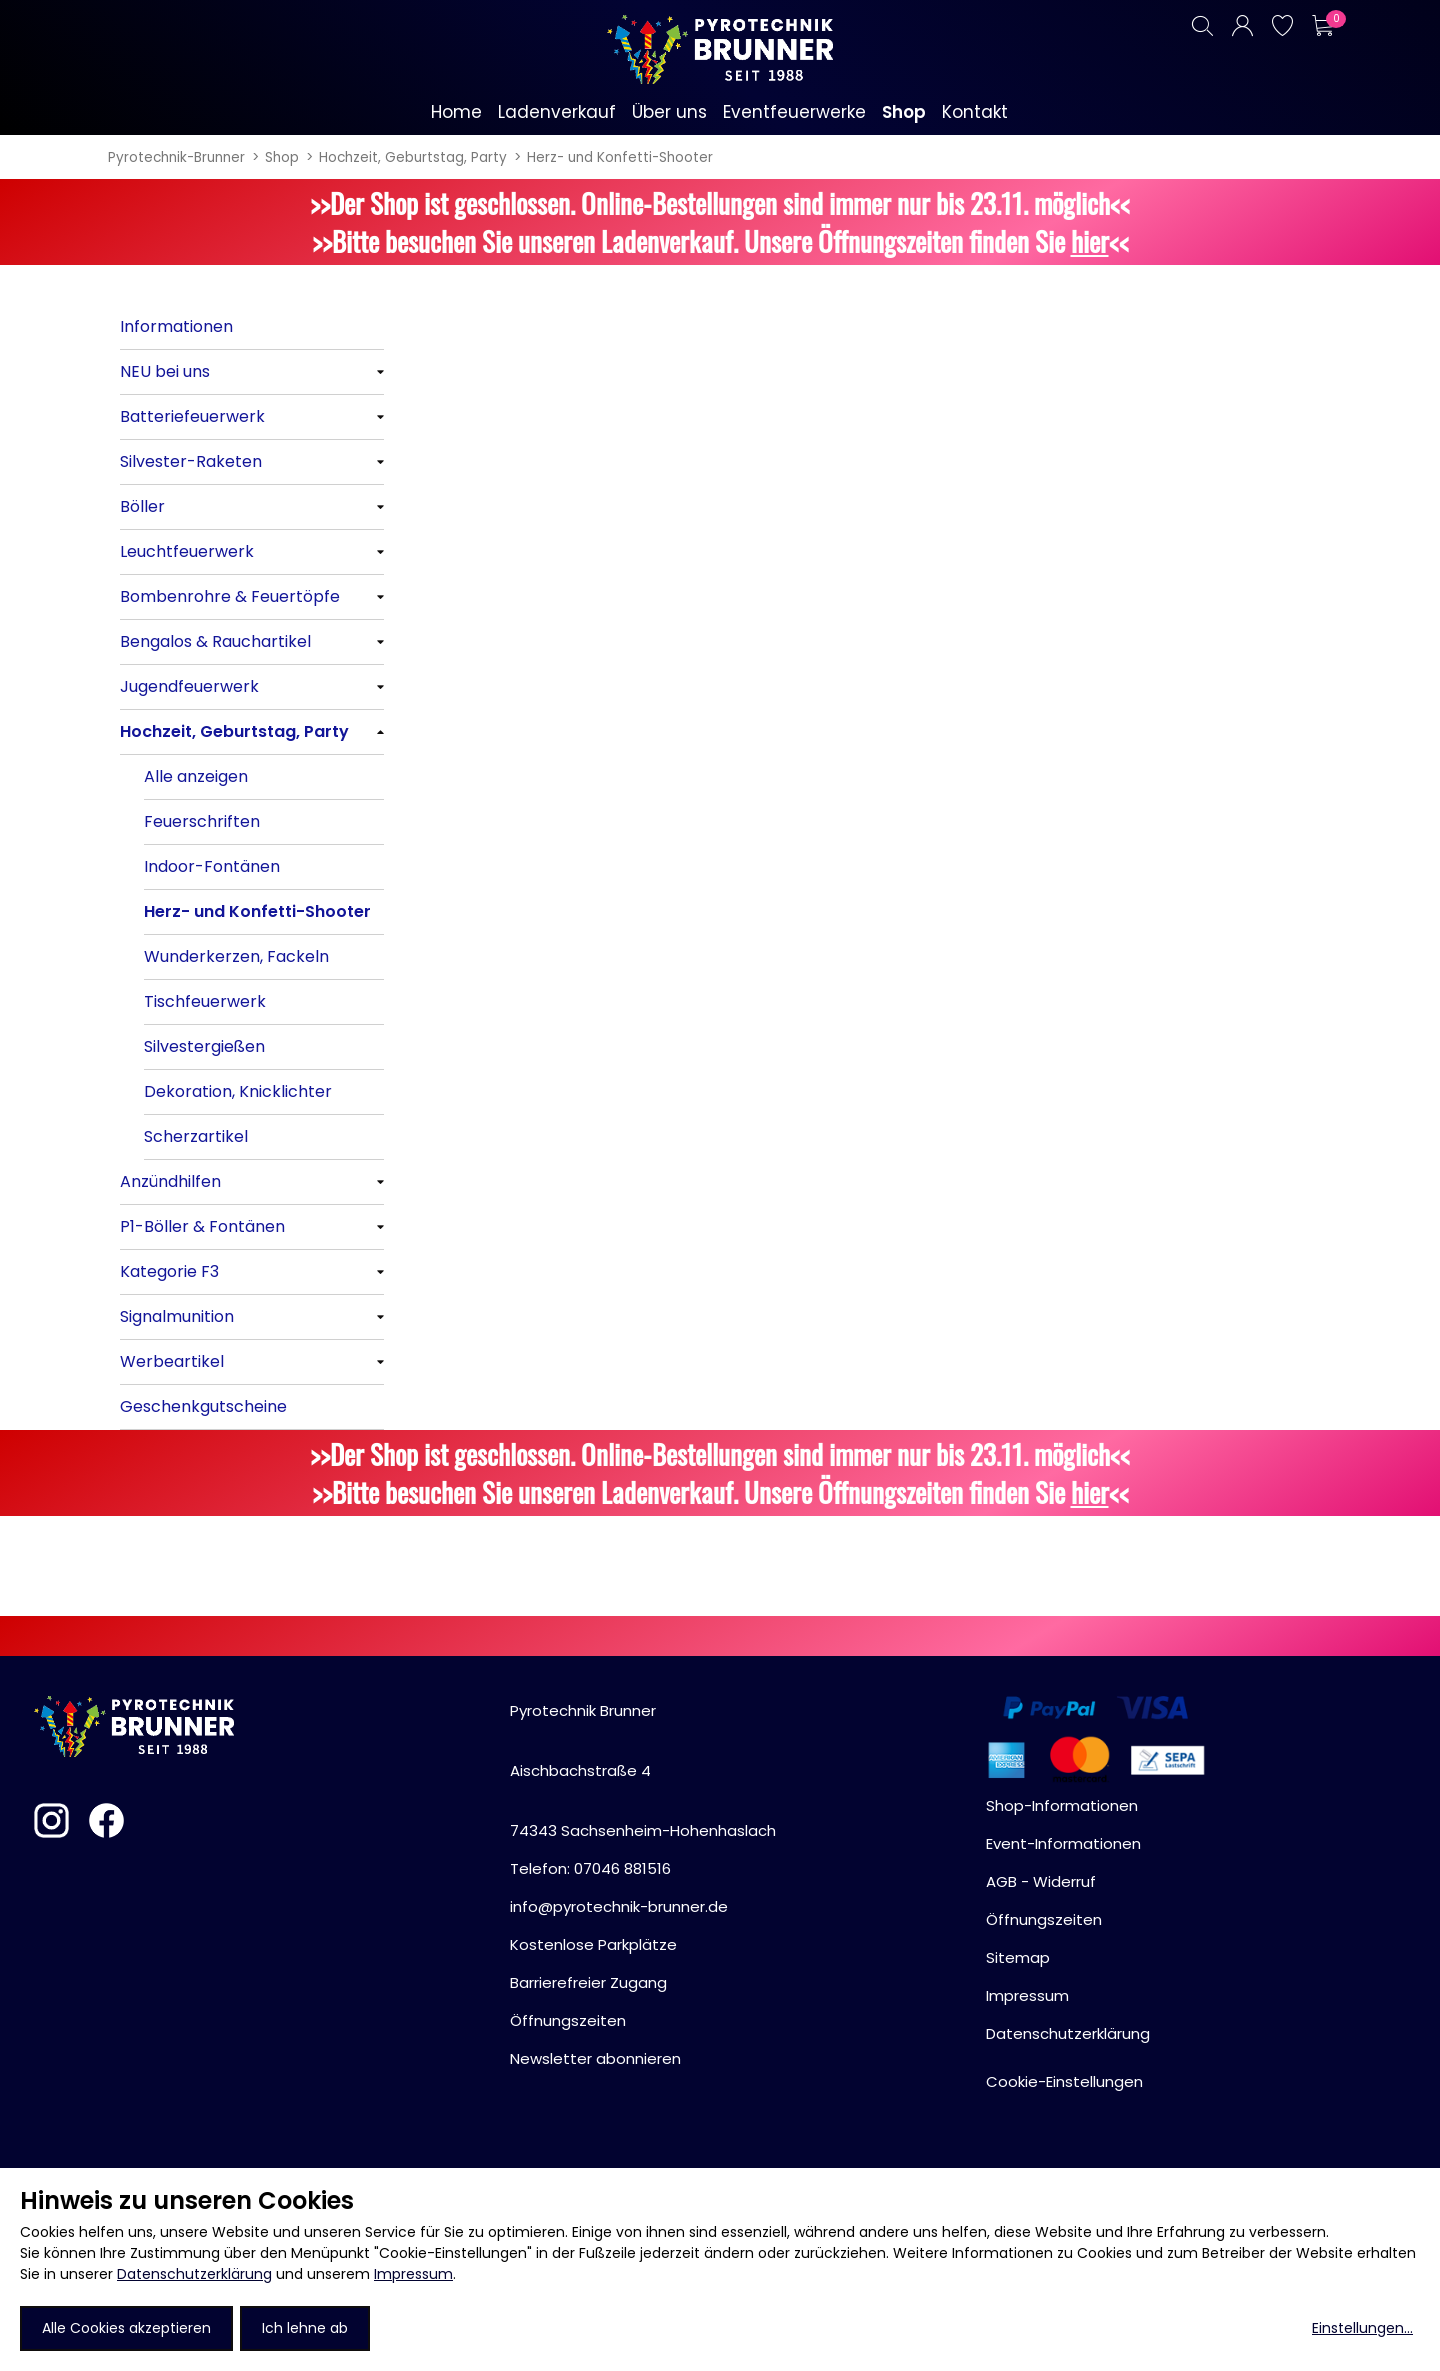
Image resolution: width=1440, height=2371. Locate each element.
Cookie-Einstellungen (1064, 2081)
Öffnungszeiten (568, 2020)
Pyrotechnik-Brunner (176, 157)
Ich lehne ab (305, 2328)
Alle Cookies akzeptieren (126, 2328)
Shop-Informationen (1062, 1805)
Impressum (413, 2274)
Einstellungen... (1362, 2328)
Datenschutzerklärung (194, 2274)
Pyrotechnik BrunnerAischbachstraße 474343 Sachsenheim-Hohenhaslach (643, 1770)
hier (1090, 241)
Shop (282, 157)
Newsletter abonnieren (595, 2058)
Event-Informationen (1063, 1843)
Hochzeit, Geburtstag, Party (413, 157)
